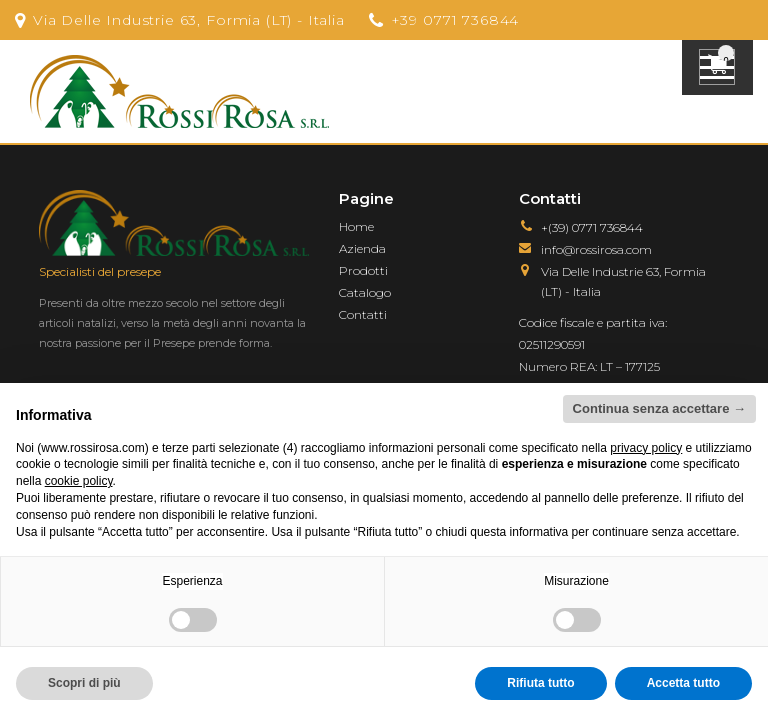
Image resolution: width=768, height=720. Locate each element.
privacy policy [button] (646, 448)
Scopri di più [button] (84, 683)
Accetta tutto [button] (683, 683)
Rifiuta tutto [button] (540, 683)
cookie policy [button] (79, 481)
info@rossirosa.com (596, 249)
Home (356, 226)
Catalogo (365, 292)
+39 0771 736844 (455, 20)
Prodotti (363, 270)
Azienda (362, 248)
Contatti (363, 314)
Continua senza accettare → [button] (659, 408)
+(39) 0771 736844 (592, 227)
